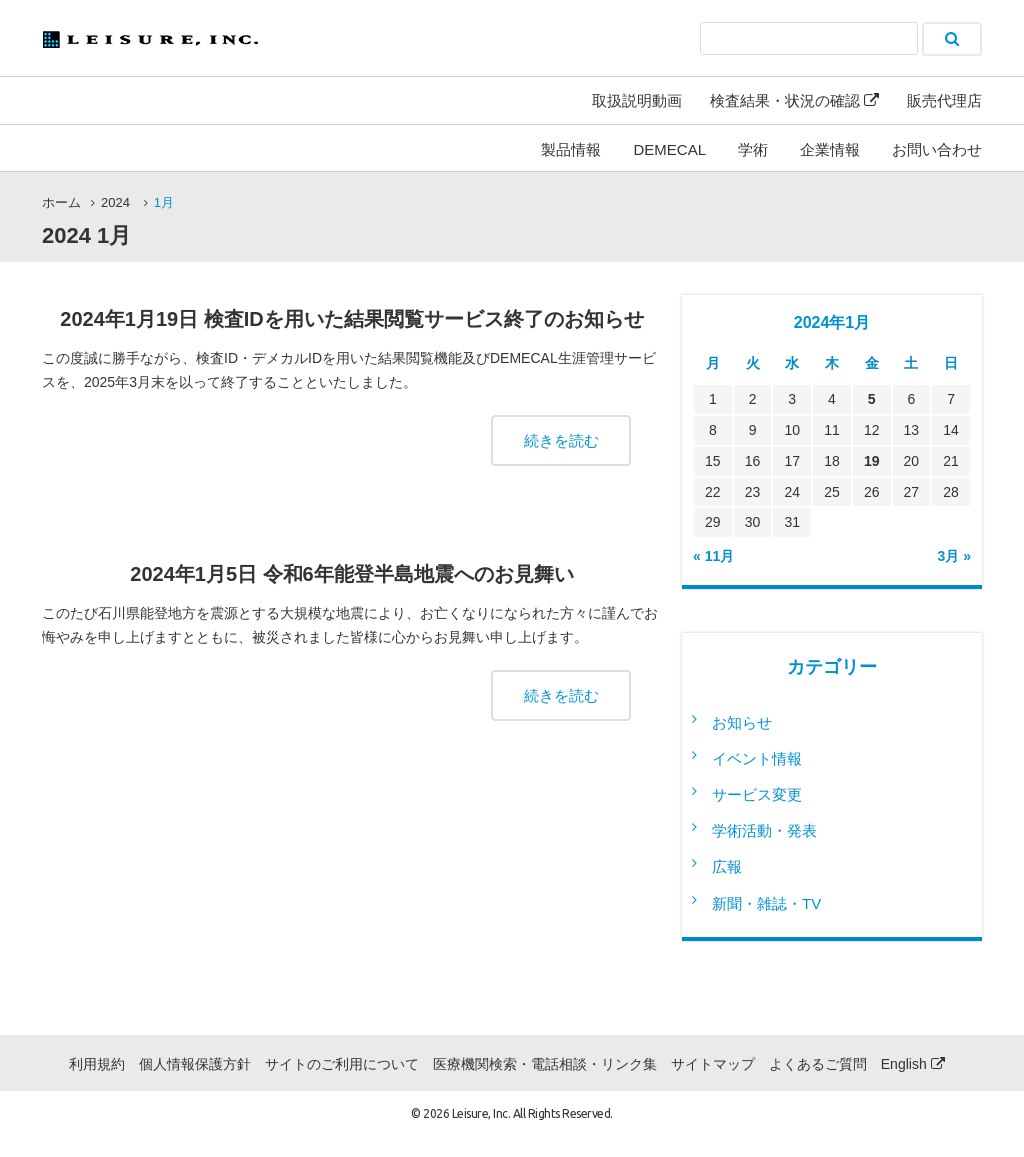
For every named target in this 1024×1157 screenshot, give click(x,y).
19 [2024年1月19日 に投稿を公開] (872, 461)
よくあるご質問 (818, 1064)
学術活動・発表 (764, 830)
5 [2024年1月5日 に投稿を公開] (872, 399)
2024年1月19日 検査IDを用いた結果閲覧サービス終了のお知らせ (351, 319)
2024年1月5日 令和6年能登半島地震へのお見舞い (351, 574)
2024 (115, 202)
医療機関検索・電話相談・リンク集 (545, 1064)
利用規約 (97, 1064)
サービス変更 (757, 794)
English (913, 1064)
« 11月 (713, 556)
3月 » (954, 556)
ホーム (61, 202)
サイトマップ (713, 1064)
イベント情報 (757, 758)
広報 (727, 866)
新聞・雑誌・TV (766, 903)
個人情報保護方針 (195, 1064)
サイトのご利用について (342, 1064)
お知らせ (742, 722)
